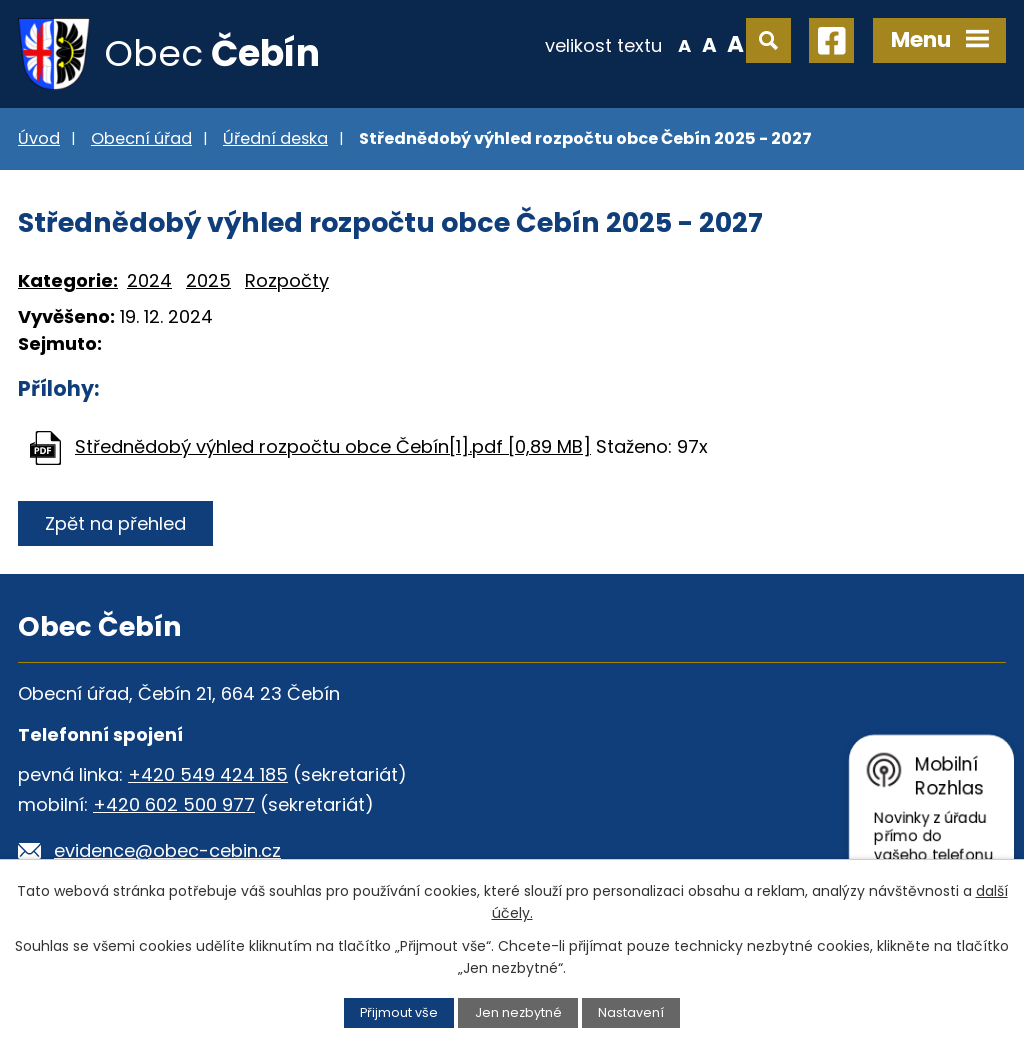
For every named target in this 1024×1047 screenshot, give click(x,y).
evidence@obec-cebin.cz (167, 850)
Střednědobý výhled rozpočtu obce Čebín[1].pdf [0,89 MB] (333, 446)
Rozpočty (287, 280)
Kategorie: (68, 280)
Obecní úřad (141, 138)
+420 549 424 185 (208, 774)
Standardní (709, 44)
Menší (684, 44)
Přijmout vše (399, 1012)
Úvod (39, 138)
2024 (149, 280)
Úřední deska (275, 138)
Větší (735, 44)
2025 (208, 280)
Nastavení (631, 1012)
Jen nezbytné (518, 1012)
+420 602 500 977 (174, 804)
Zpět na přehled (115, 523)
